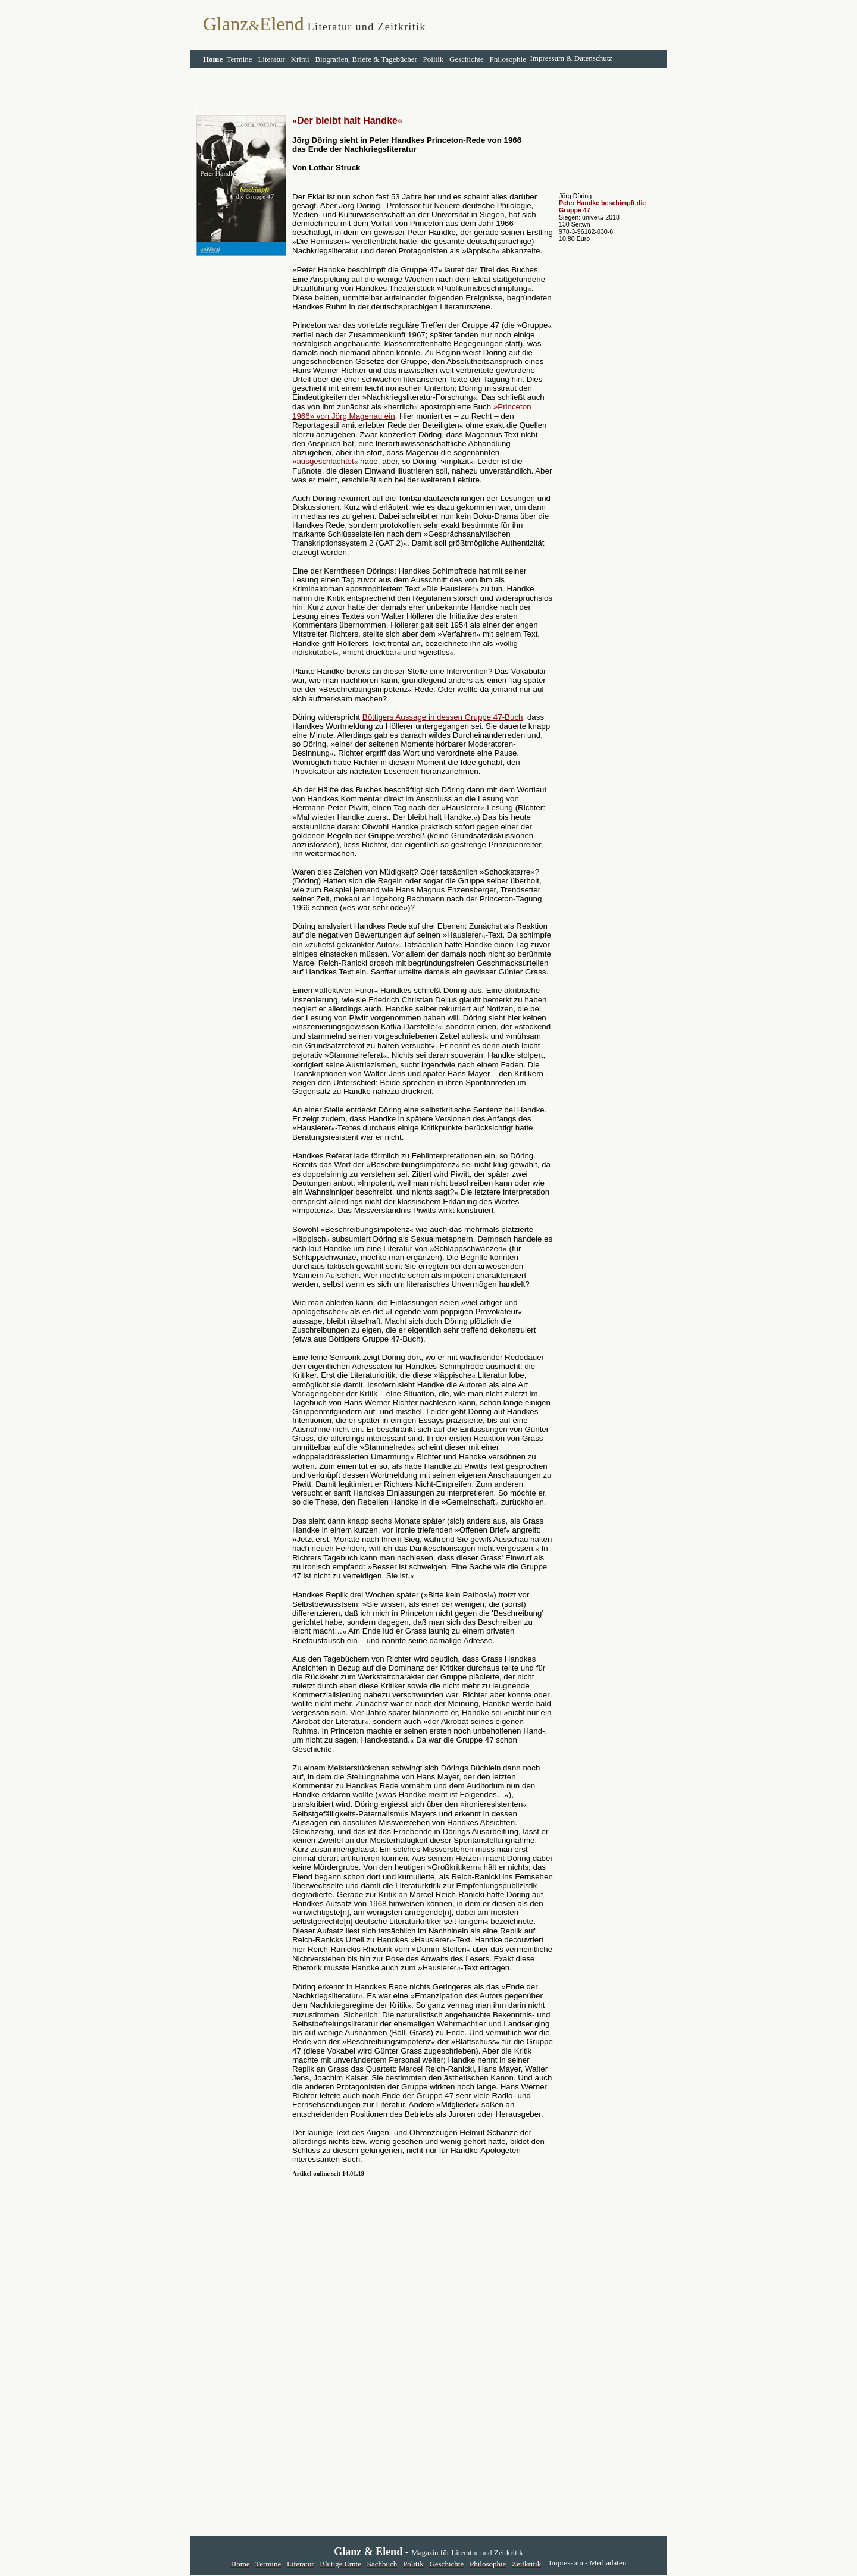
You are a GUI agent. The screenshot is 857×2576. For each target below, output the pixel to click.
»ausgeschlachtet (323, 461)
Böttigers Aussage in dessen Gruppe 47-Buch (442, 717)
